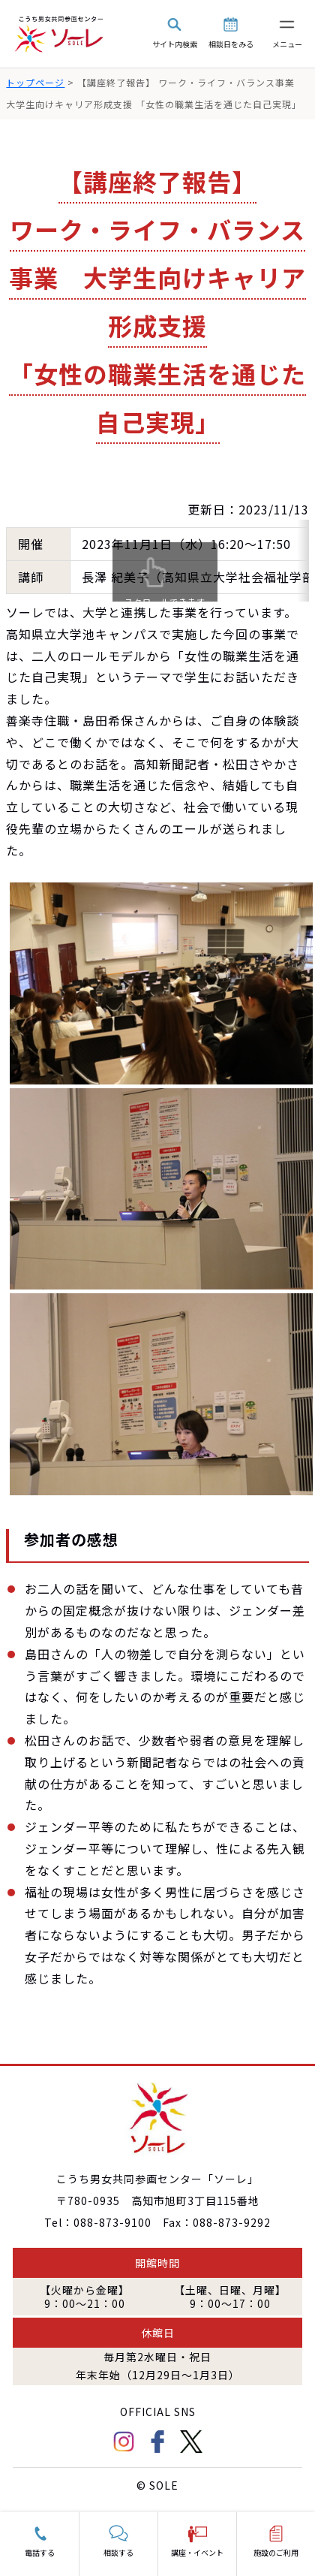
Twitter (191, 2441)
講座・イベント (197, 2552)
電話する (40, 2552)
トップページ (35, 82)
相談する (119, 2552)
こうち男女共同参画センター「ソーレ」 (60, 34)
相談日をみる (231, 44)
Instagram (123, 2441)
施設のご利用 (276, 2552)
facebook (157, 2441)
